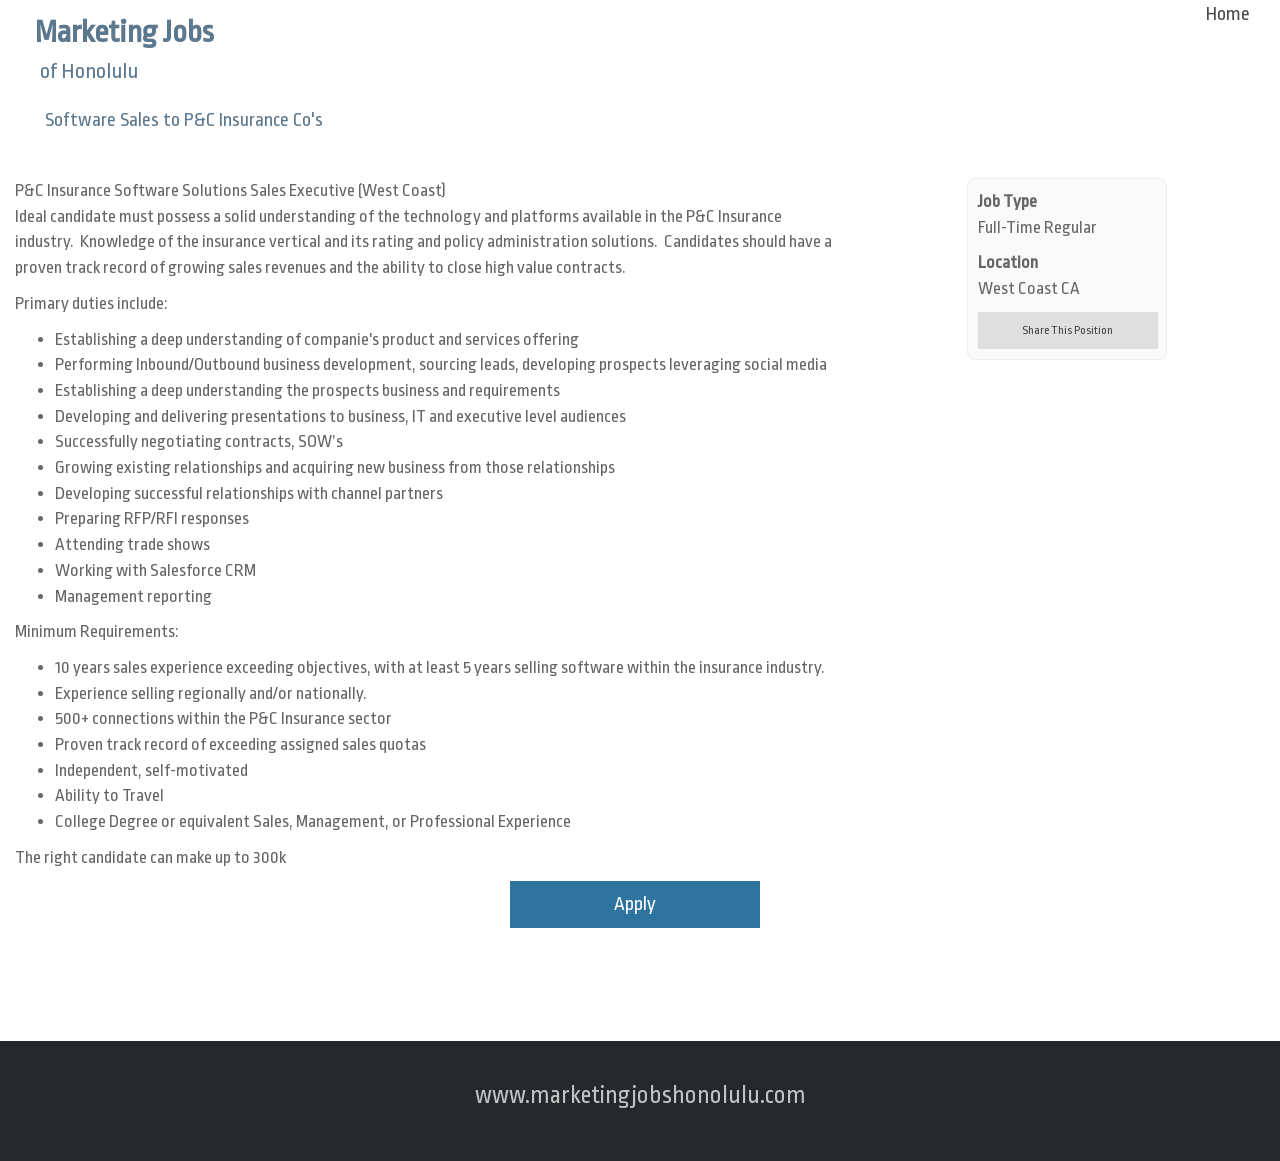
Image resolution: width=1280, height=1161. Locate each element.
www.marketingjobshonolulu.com (640, 1095)
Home (1228, 14)
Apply (635, 904)
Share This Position (1067, 330)
